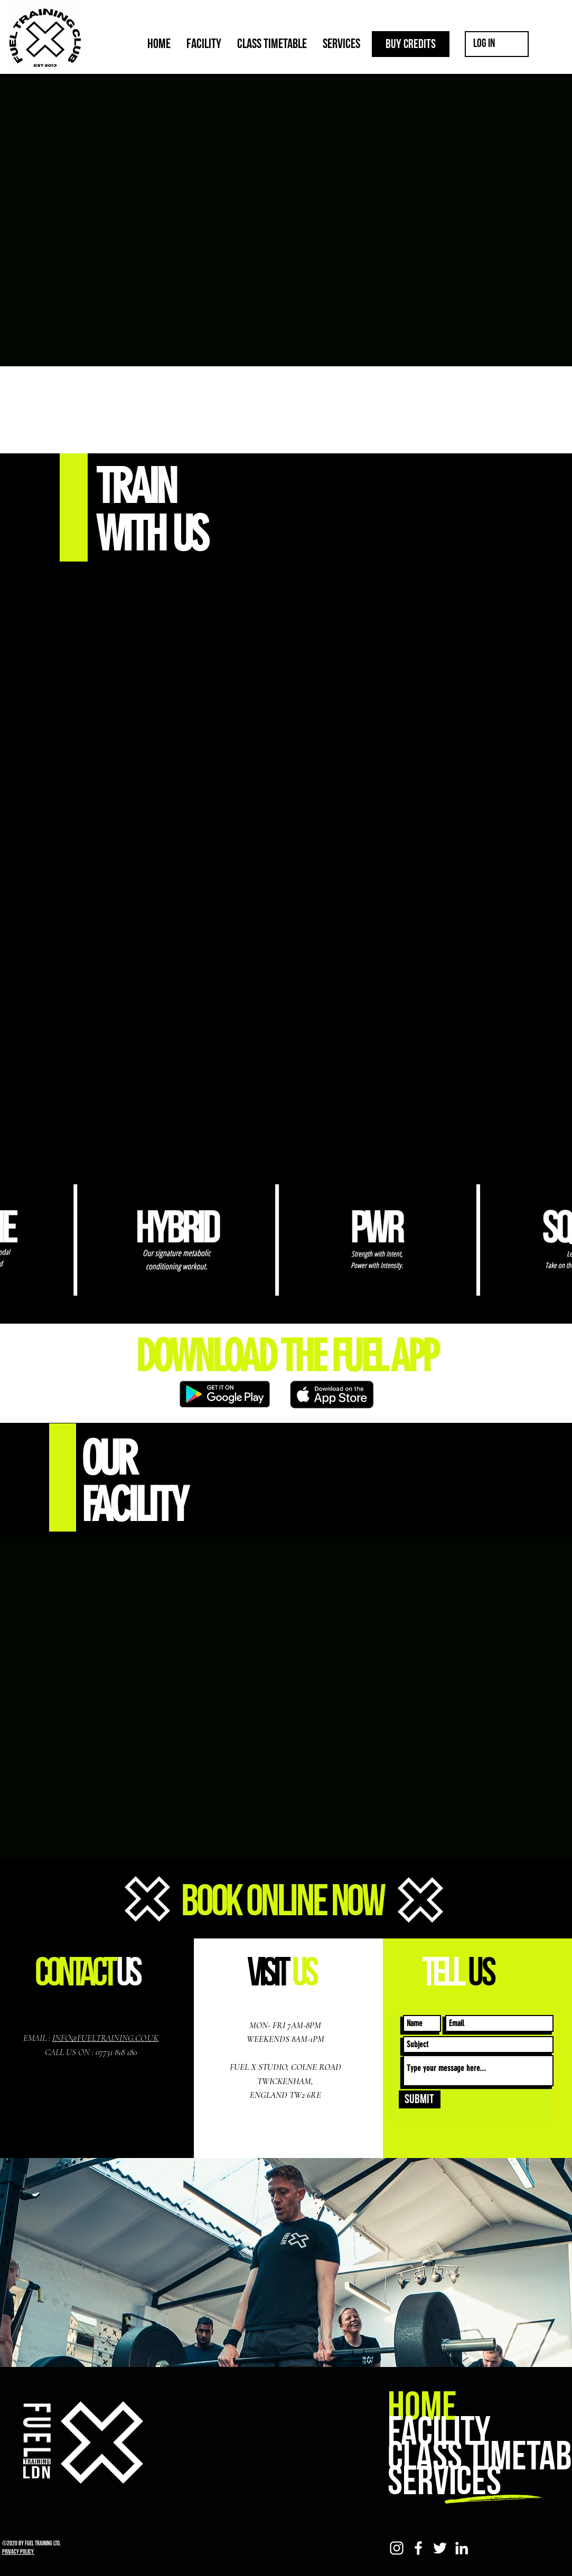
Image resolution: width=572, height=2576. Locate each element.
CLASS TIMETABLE (479, 2457)
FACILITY (439, 2432)
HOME (422, 2407)
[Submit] (419, 2099)
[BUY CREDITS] (410, 44)
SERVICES (444, 2481)
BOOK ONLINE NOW (283, 1902)
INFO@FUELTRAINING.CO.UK (105, 2037)
